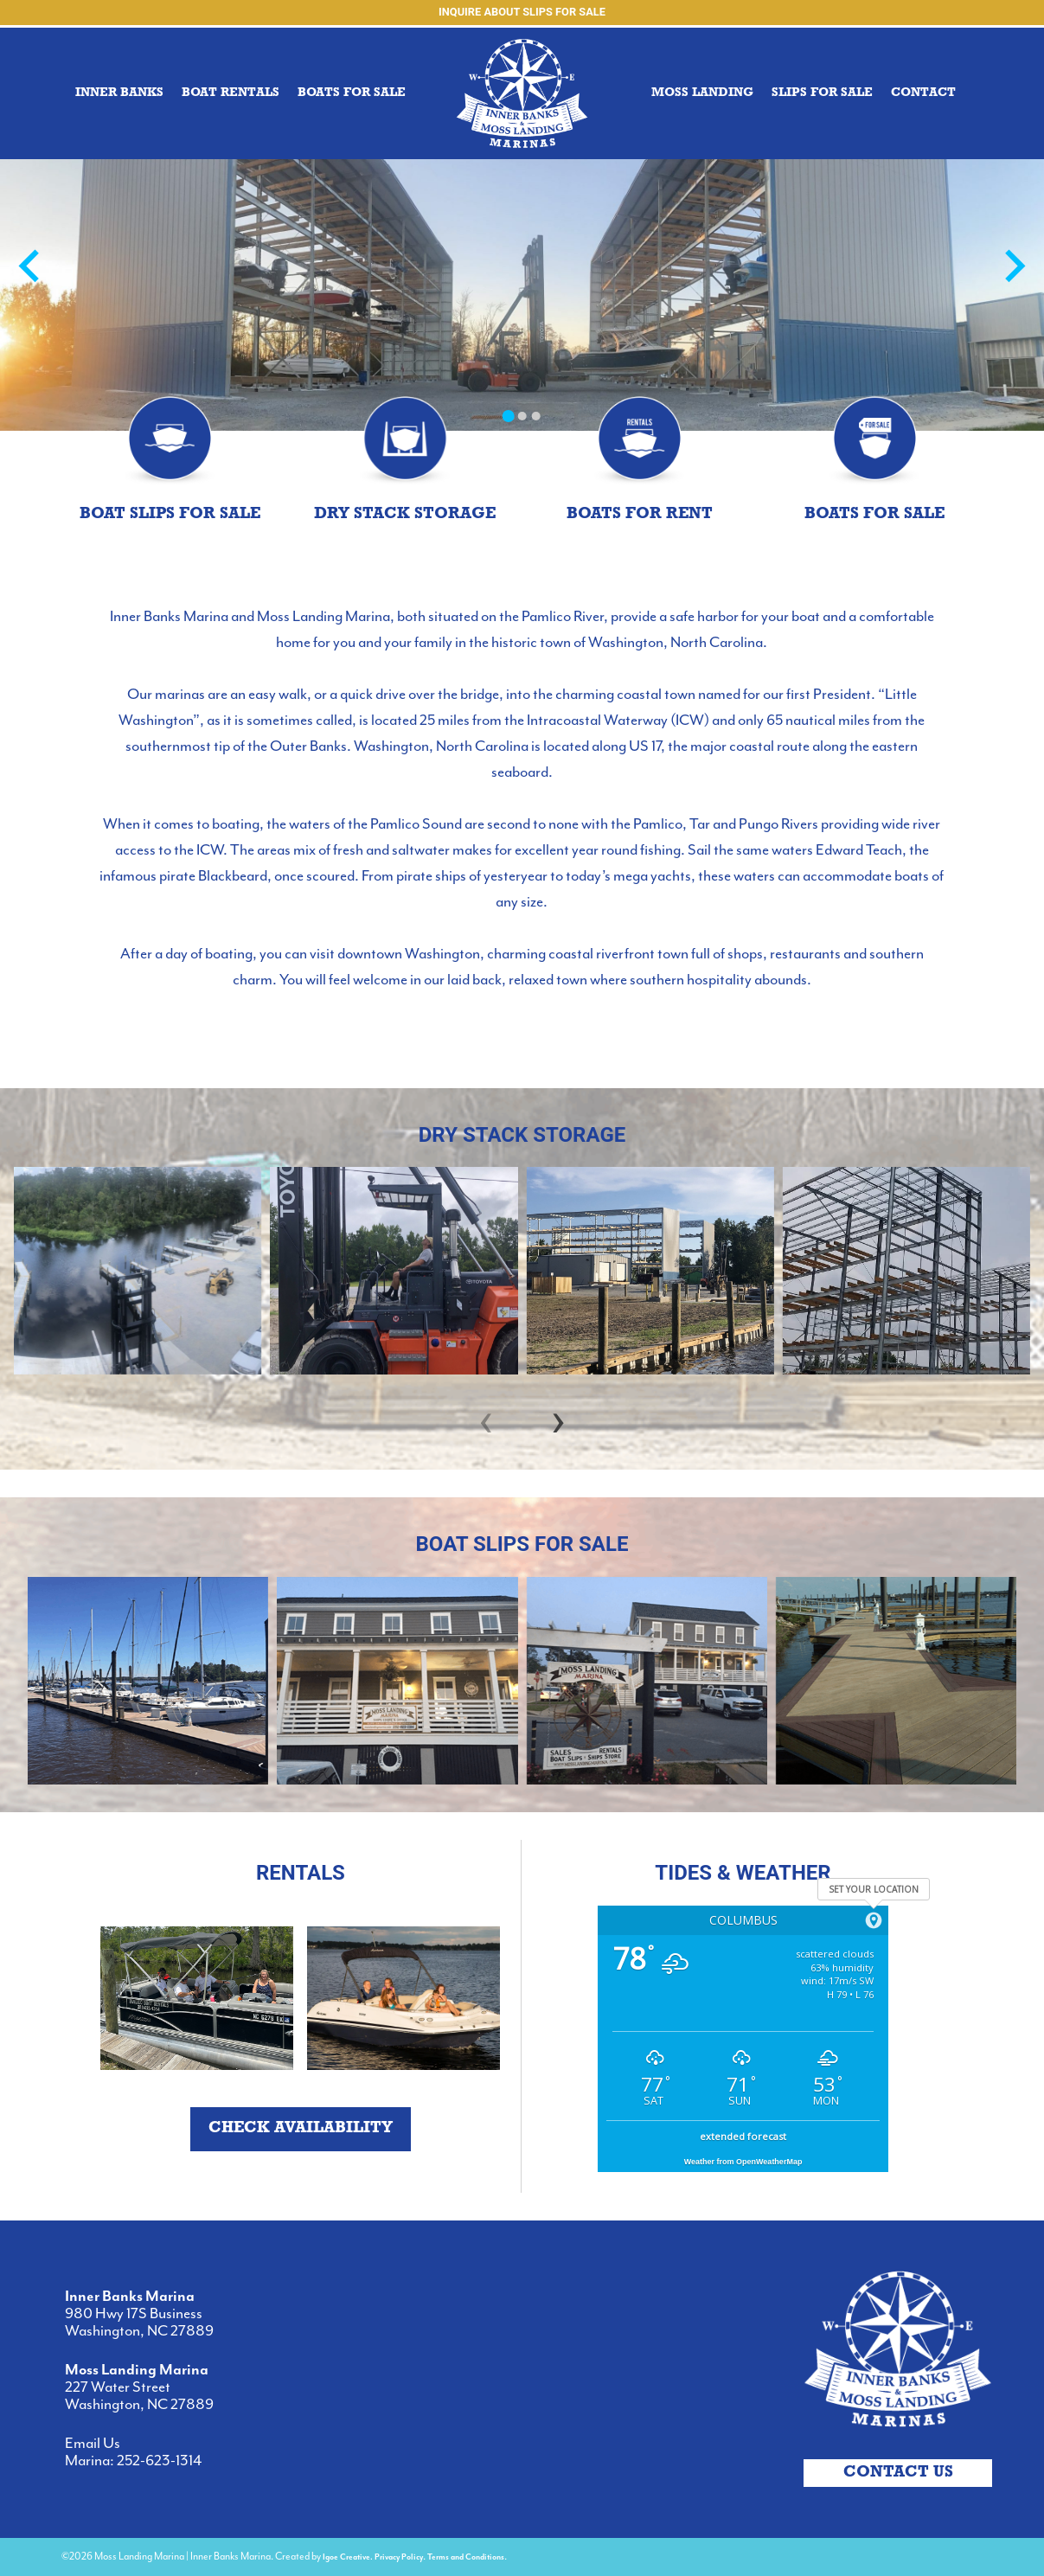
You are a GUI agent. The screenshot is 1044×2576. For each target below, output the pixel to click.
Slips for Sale (822, 93)
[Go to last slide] (31, 267)
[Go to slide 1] (508, 416)
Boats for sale (352, 93)
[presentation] (486, 1419)
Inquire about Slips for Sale (522, 11)
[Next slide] (1013, 267)
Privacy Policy (399, 2557)
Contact (923, 93)
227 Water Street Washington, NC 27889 (139, 2396)
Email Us (92, 2443)
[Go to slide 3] (535, 416)
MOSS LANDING (702, 93)
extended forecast (743, 2136)
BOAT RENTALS (230, 93)
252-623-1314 (159, 2461)
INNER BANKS (119, 93)
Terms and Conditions (465, 2557)
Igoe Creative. (348, 2557)
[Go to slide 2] (521, 416)
